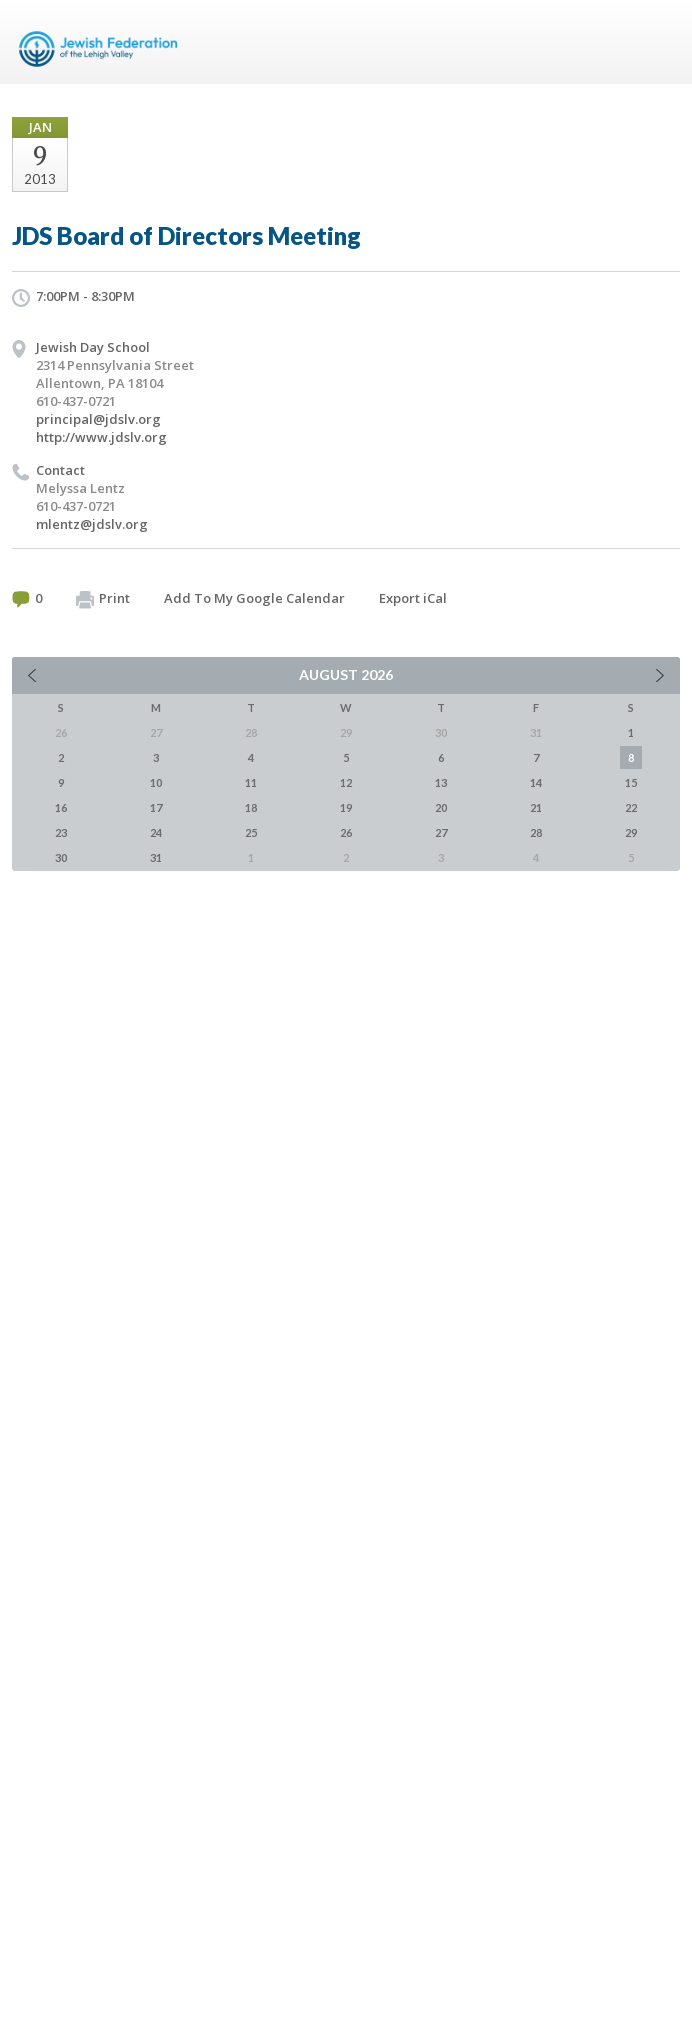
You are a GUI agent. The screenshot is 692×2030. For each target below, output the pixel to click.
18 (251, 807)
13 (441, 782)
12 (346, 782)
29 (631, 832)
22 (631, 807)
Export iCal (413, 598)
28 (536, 832)
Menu (657, 42)
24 (156, 832)
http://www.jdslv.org (101, 437)
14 (536, 782)
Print (103, 599)
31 (156, 857)
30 (61, 857)
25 (251, 832)
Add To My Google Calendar (254, 598)
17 (156, 807)
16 (61, 807)
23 (61, 832)
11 (251, 782)
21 (536, 807)
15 (631, 782)
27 (441, 832)
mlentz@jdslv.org (92, 524)
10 (156, 782)
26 (346, 832)
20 (441, 807)
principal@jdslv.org (98, 419)
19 (346, 807)
